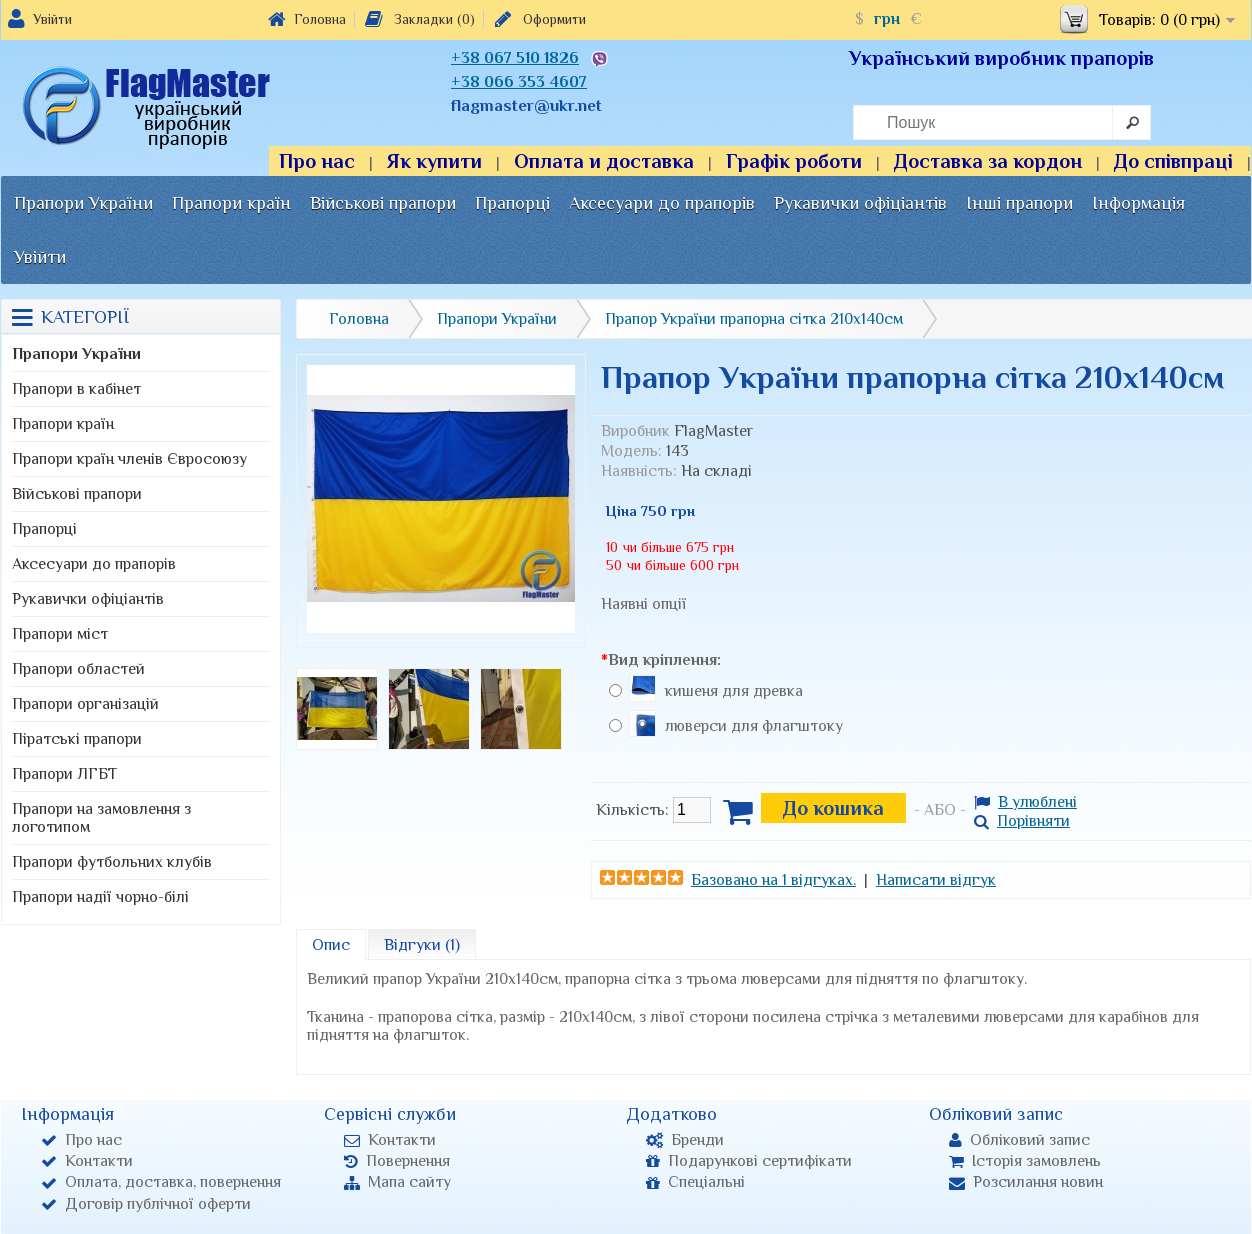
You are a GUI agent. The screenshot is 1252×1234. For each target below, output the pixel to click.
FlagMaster (713, 431)
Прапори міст (60, 634)
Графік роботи (794, 161)
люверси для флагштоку (754, 726)
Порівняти (1022, 821)
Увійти (52, 19)
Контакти (87, 1161)
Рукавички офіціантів (860, 203)
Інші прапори (1019, 203)
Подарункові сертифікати (749, 1161)
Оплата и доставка (604, 161)
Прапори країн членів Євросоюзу (129, 459)
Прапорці (512, 203)
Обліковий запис (1019, 1140)
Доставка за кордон (988, 161)
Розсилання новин (1026, 1182)
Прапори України (83, 203)
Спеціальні (695, 1182)
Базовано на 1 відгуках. (773, 880)
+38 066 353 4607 (519, 82)
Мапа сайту (397, 1182)
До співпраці (1173, 161)
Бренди (685, 1140)
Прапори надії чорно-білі (100, 897)
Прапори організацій (85, 704)
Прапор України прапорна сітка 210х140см (754, 319)
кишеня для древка (734, 691)
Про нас (317, 161)
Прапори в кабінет (76, 389)
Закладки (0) (418, 19)
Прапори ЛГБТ (64, 774)
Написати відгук (936, 880)
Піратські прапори (77, 739)
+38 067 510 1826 (515, 58)
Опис (331, 945)
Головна (307, 19)
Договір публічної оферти (146, 1204)
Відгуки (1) (422, 945)
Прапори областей (78, 669)
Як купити (434, 161)
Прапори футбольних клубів (112, 862)
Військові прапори (383, 203)
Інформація (1138, 203)
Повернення (397, 1161)
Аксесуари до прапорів (662, 203)
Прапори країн (231, 203)
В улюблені (1025, 802)
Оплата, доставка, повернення (161, 1182)
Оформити (538, 19)
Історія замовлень (1025, 1161)
